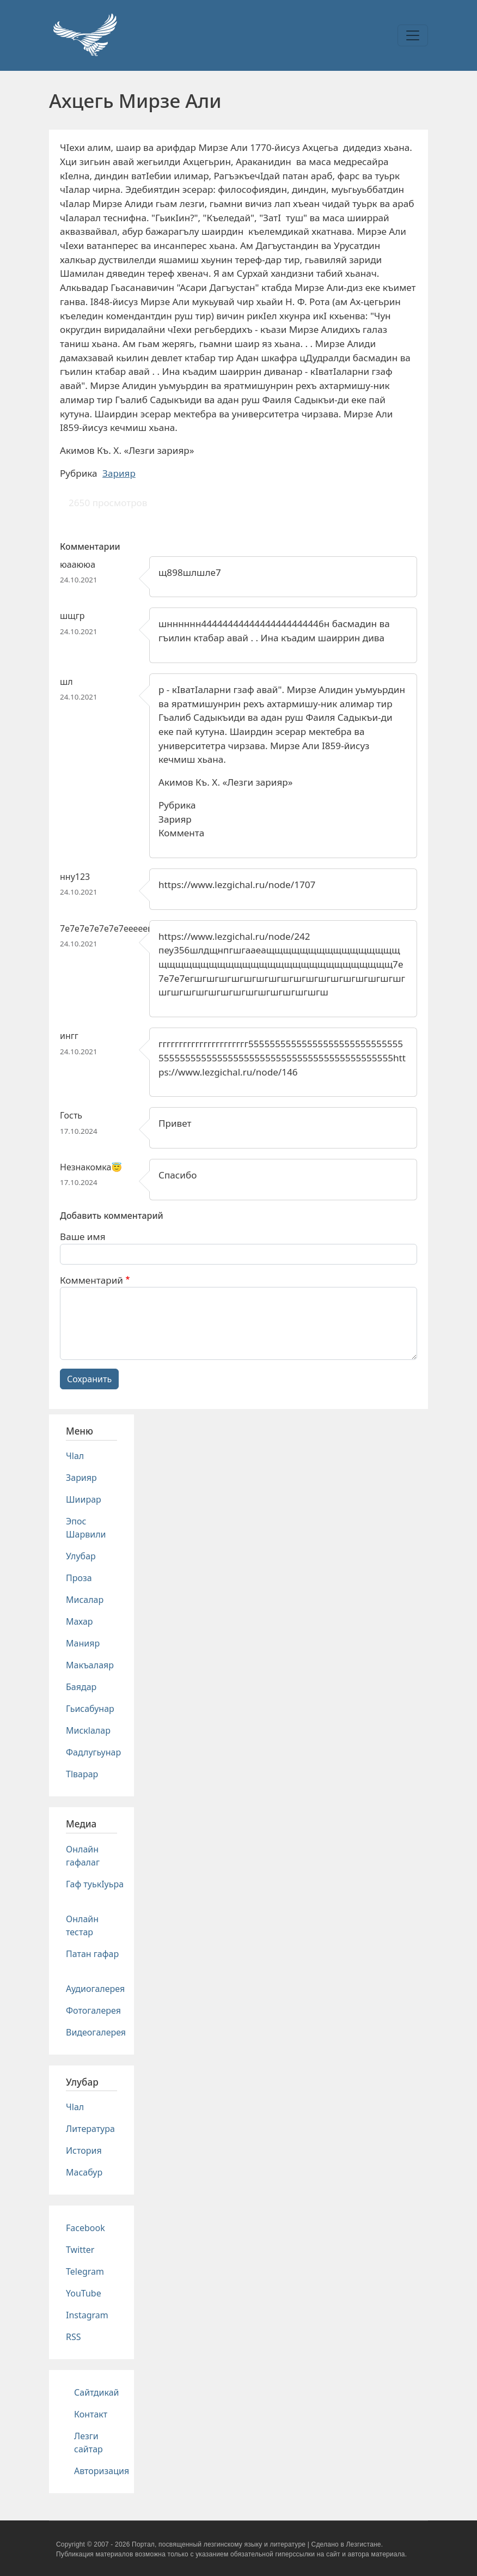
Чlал (75, 1456)
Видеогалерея (96, 2032)
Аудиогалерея (95, 1989)
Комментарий (91, 1280)
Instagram (87, 2315)
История (84, 2150)
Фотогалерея (93, 2010)
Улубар (81, 1556)
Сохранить (89, 1379)
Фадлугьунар (93, 1752)
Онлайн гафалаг (83, 1855)
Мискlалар (88, 1730)
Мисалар (84, 1600)
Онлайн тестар (82, 1925)
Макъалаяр (90, 1665)
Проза (79, 1578)
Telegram (85, 2271)
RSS (73, 2337)
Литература (90, 2129)
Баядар (81, 1687)
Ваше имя (83, 1236)
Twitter (80, 2250)
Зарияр (119, 473)
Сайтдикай (96, 2392)
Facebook (85, 2228)
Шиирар (83, 1499)
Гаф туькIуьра (95, 1884)
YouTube (83, 2293)
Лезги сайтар (88, 2442)
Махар (79, 1621)
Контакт (90, 2414)
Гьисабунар (90, 1709)
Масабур (84, 2172)
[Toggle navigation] (412, 35)
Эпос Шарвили (86, 1527)
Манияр (83, 1643)
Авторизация (101, 2471)
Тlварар (82, 1774)
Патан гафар (92, 1954)
